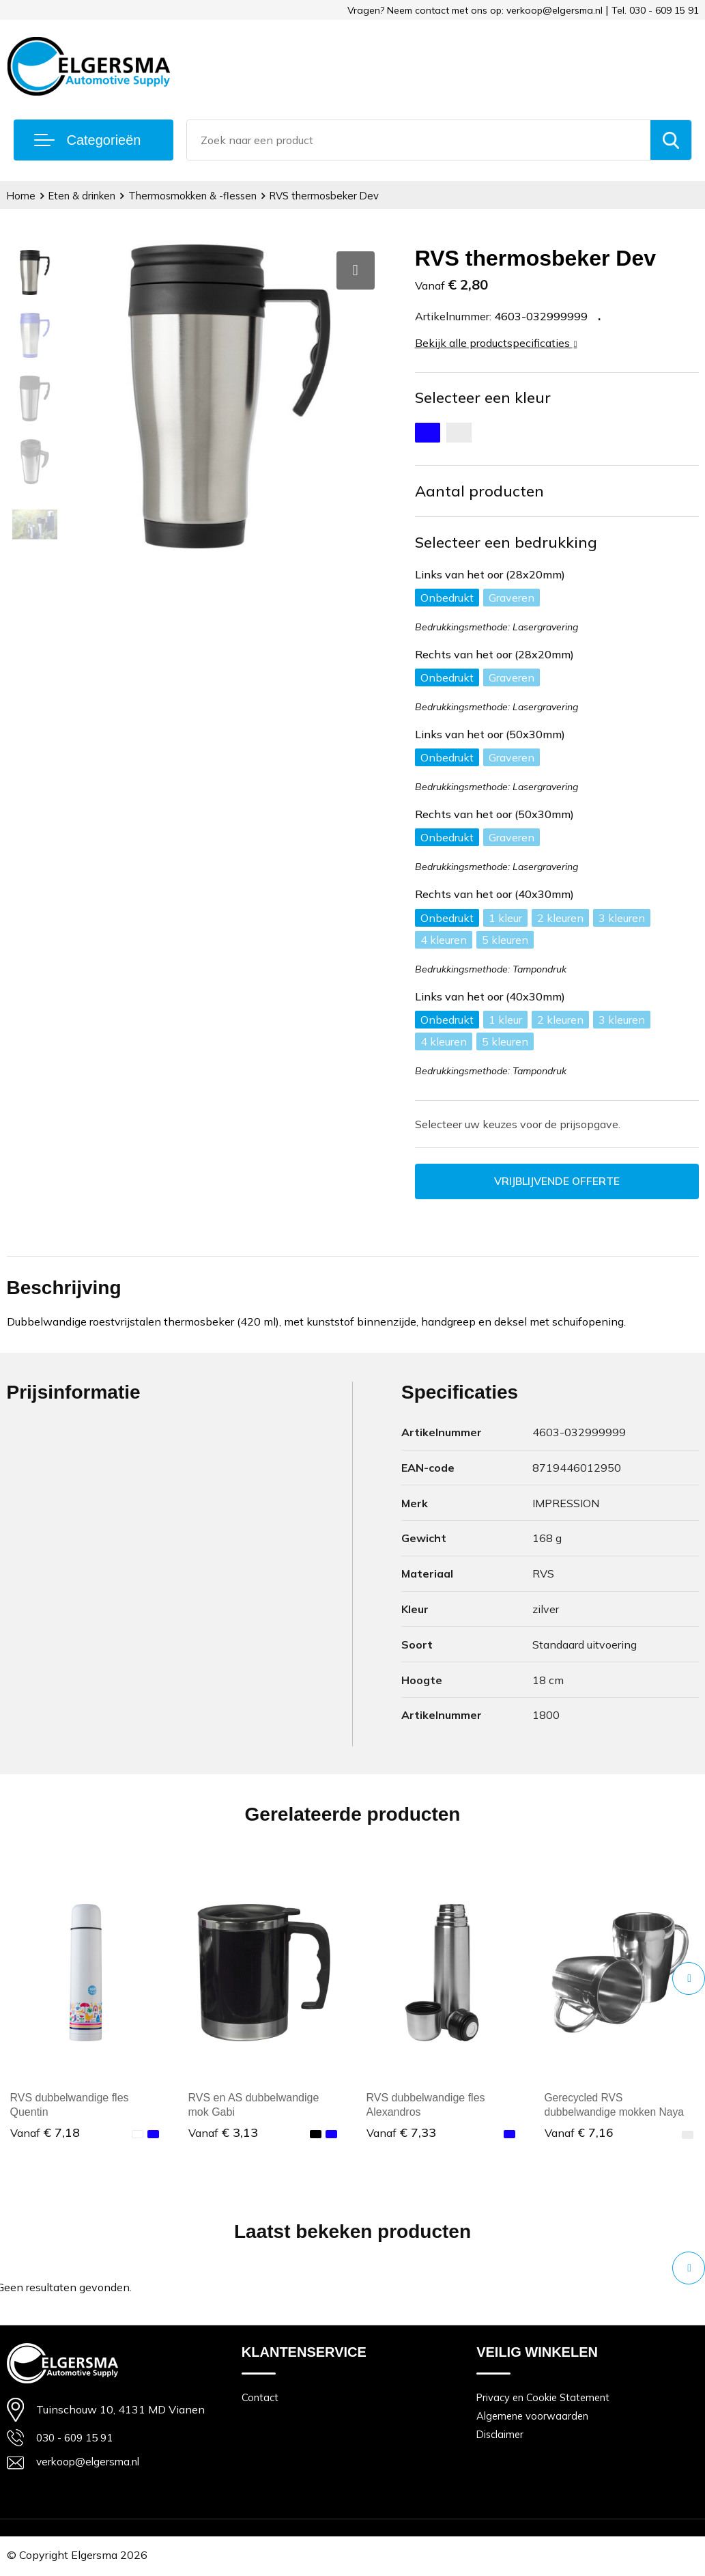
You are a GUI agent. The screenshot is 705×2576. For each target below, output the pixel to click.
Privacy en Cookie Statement (545, 2398)
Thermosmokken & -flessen (195, 195)
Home (21, 195)
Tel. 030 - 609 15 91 (655, 10)
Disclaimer (501, 2436)
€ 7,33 (401, 2133)
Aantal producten (479, 491)
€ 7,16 (579, 2133)
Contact (260, 2398)
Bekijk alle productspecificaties (496, 343)
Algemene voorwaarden (533, 2417)
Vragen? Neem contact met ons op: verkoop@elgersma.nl (475, 10)
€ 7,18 (45, 2133)
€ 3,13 (223, 2133)
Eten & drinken (83, 195)
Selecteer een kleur (483, 397)
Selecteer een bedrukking (506, 542)
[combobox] (418, 140)
